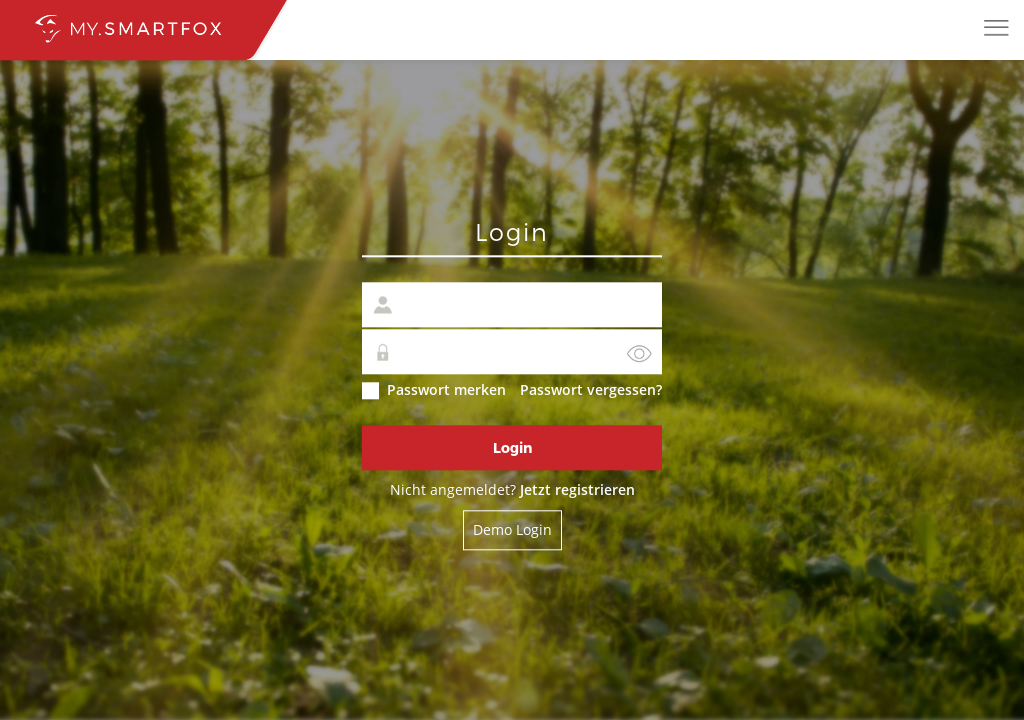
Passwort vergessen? (591, 390)
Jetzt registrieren (577, 490)
